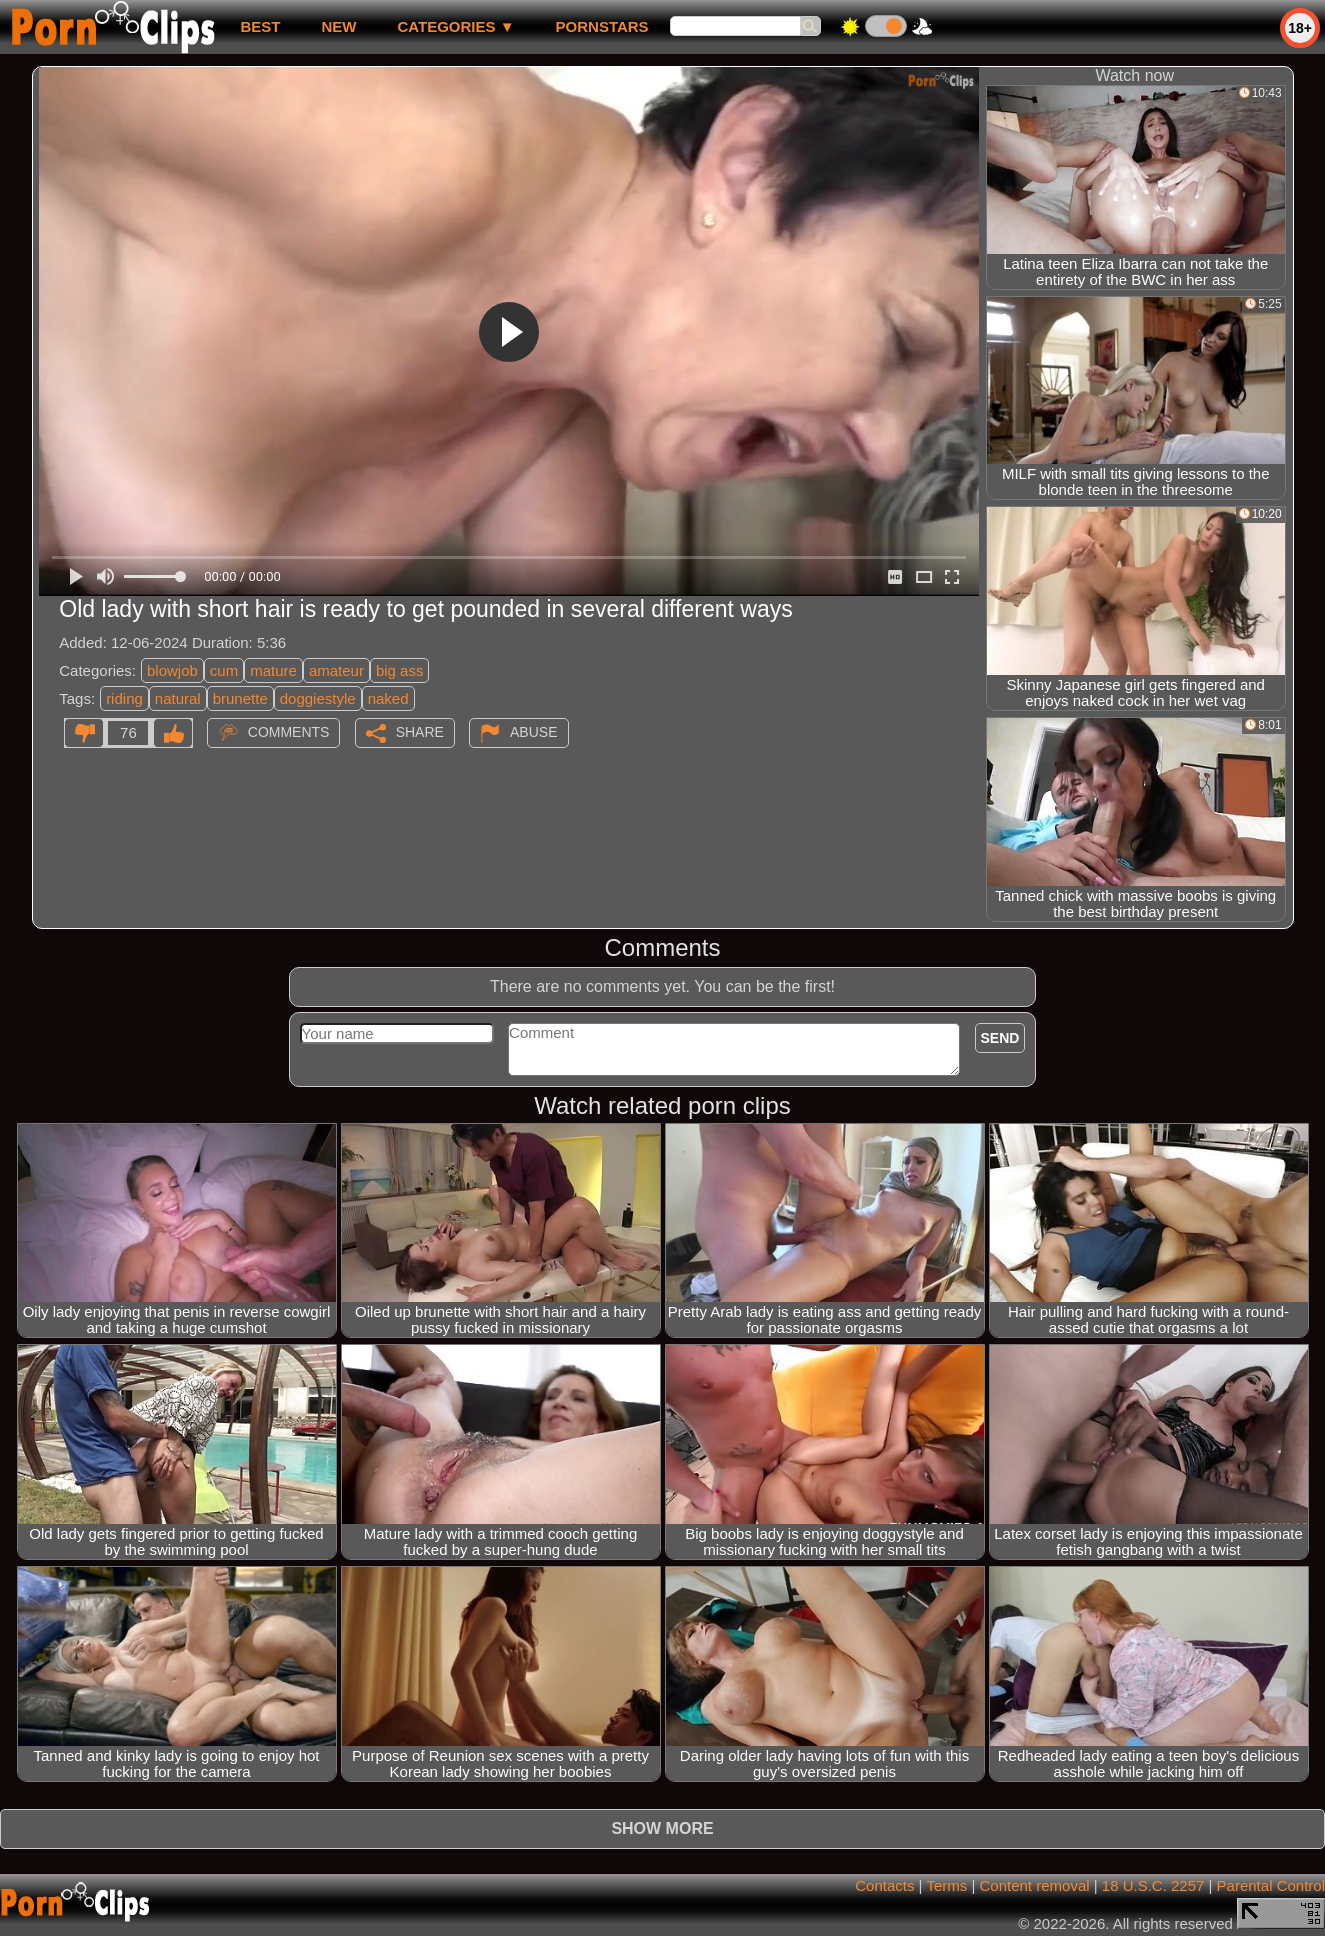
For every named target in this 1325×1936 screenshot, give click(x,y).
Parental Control (1271, 1885)
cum (224, 670)
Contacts (884, 1885)
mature (273, 670)
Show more (662, 1828)
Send (1000, 1038)
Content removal (1035, 1885)
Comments (289, 732)
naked (388, 698)
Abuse (533, 732)
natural (178, 698)
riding (124, 698)
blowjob (172, 670)
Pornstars (602, 26)
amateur (336, 670)
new (338, 26)
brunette (240, 698)
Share (420, 732)
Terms (946, 1885)
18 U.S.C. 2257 (1153, 1885)
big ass (400, 670)
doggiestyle (318, 698)
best (260, 26)
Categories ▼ (455, 26)
